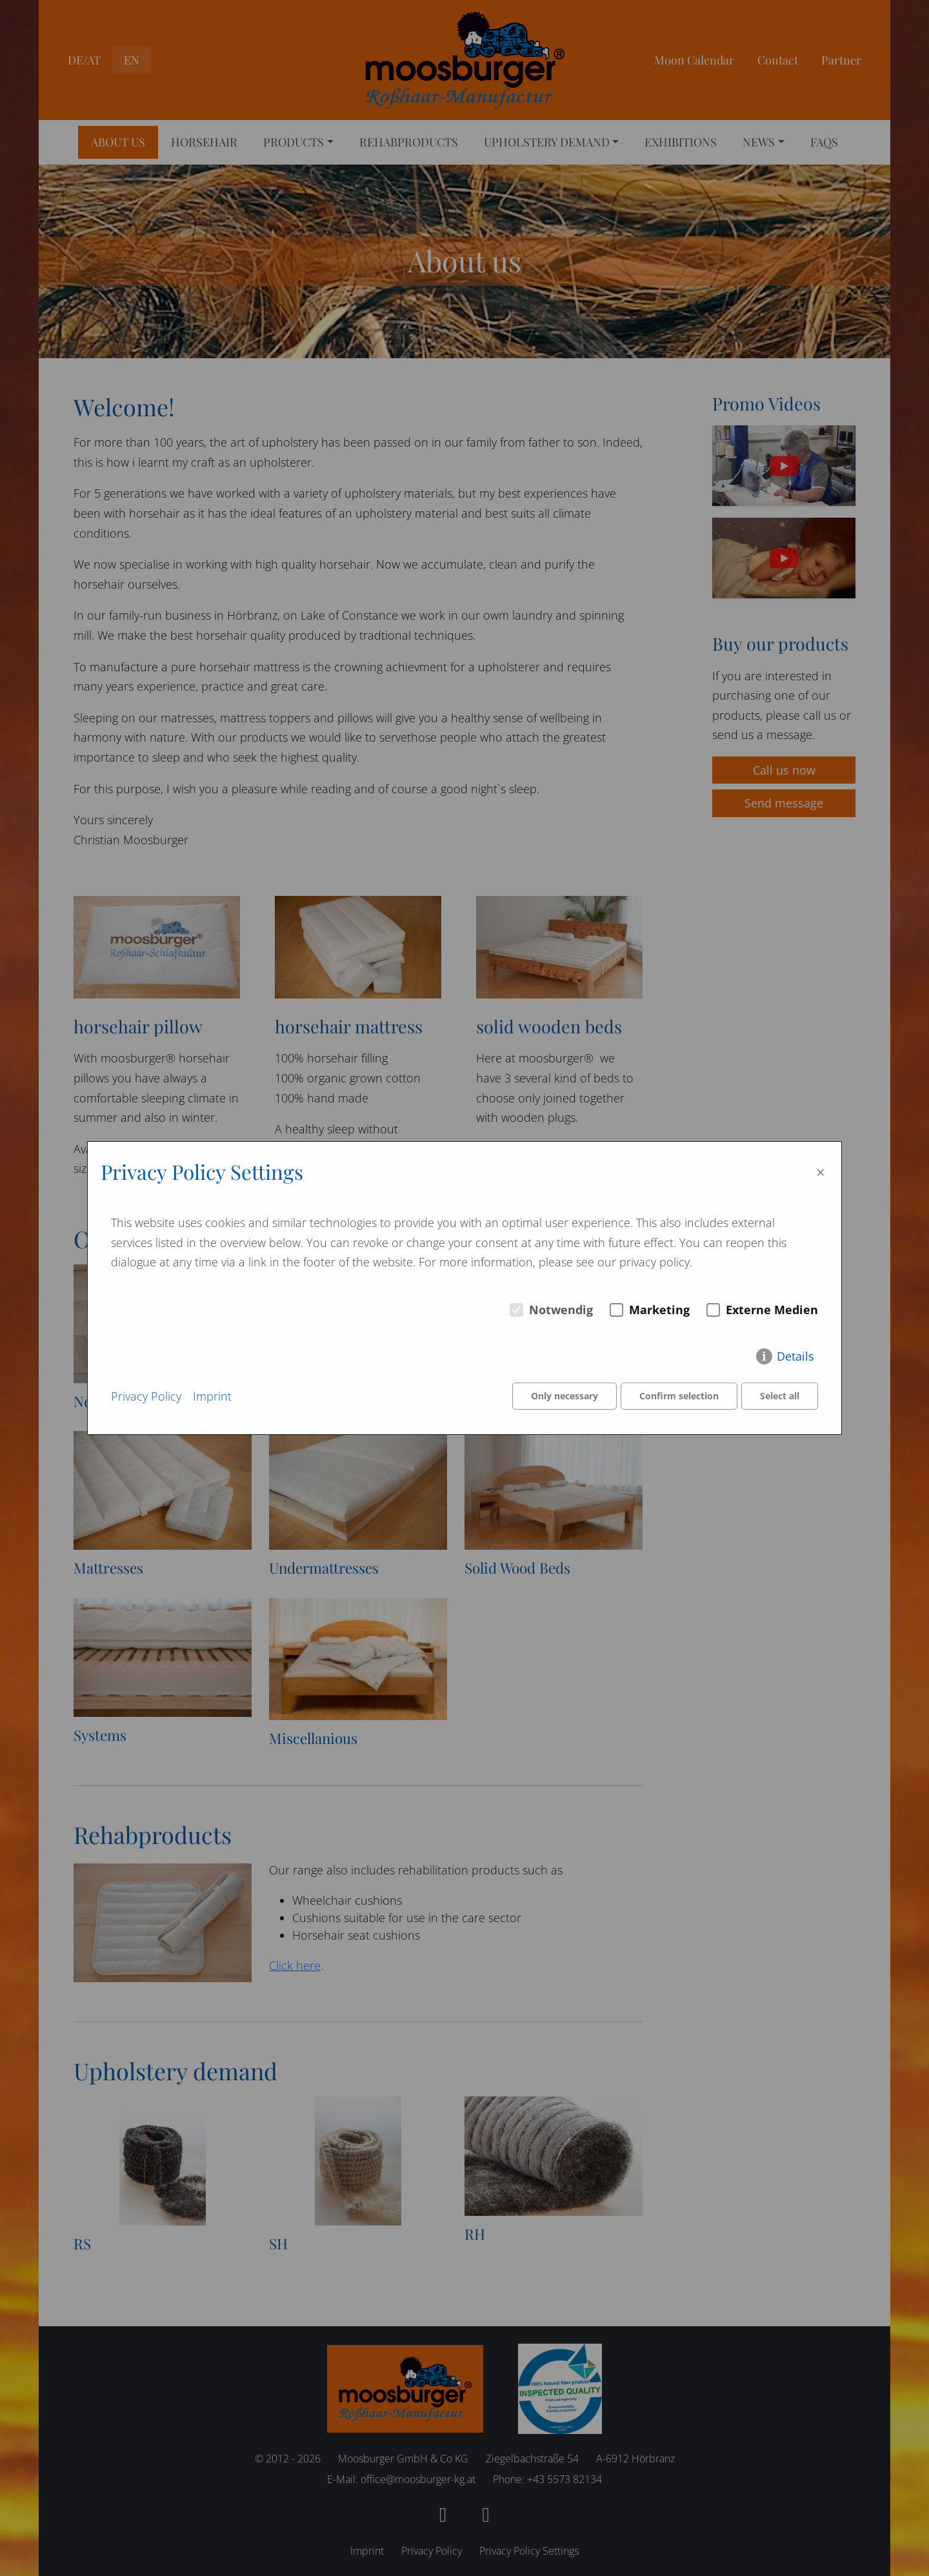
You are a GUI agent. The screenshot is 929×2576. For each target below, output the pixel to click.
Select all (779, 1396)
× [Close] (820, 1172)
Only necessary (563, 1396)
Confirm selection (678, 1396)
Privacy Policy (146, 1396)
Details (795, 1356)
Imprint (212, 1396)
